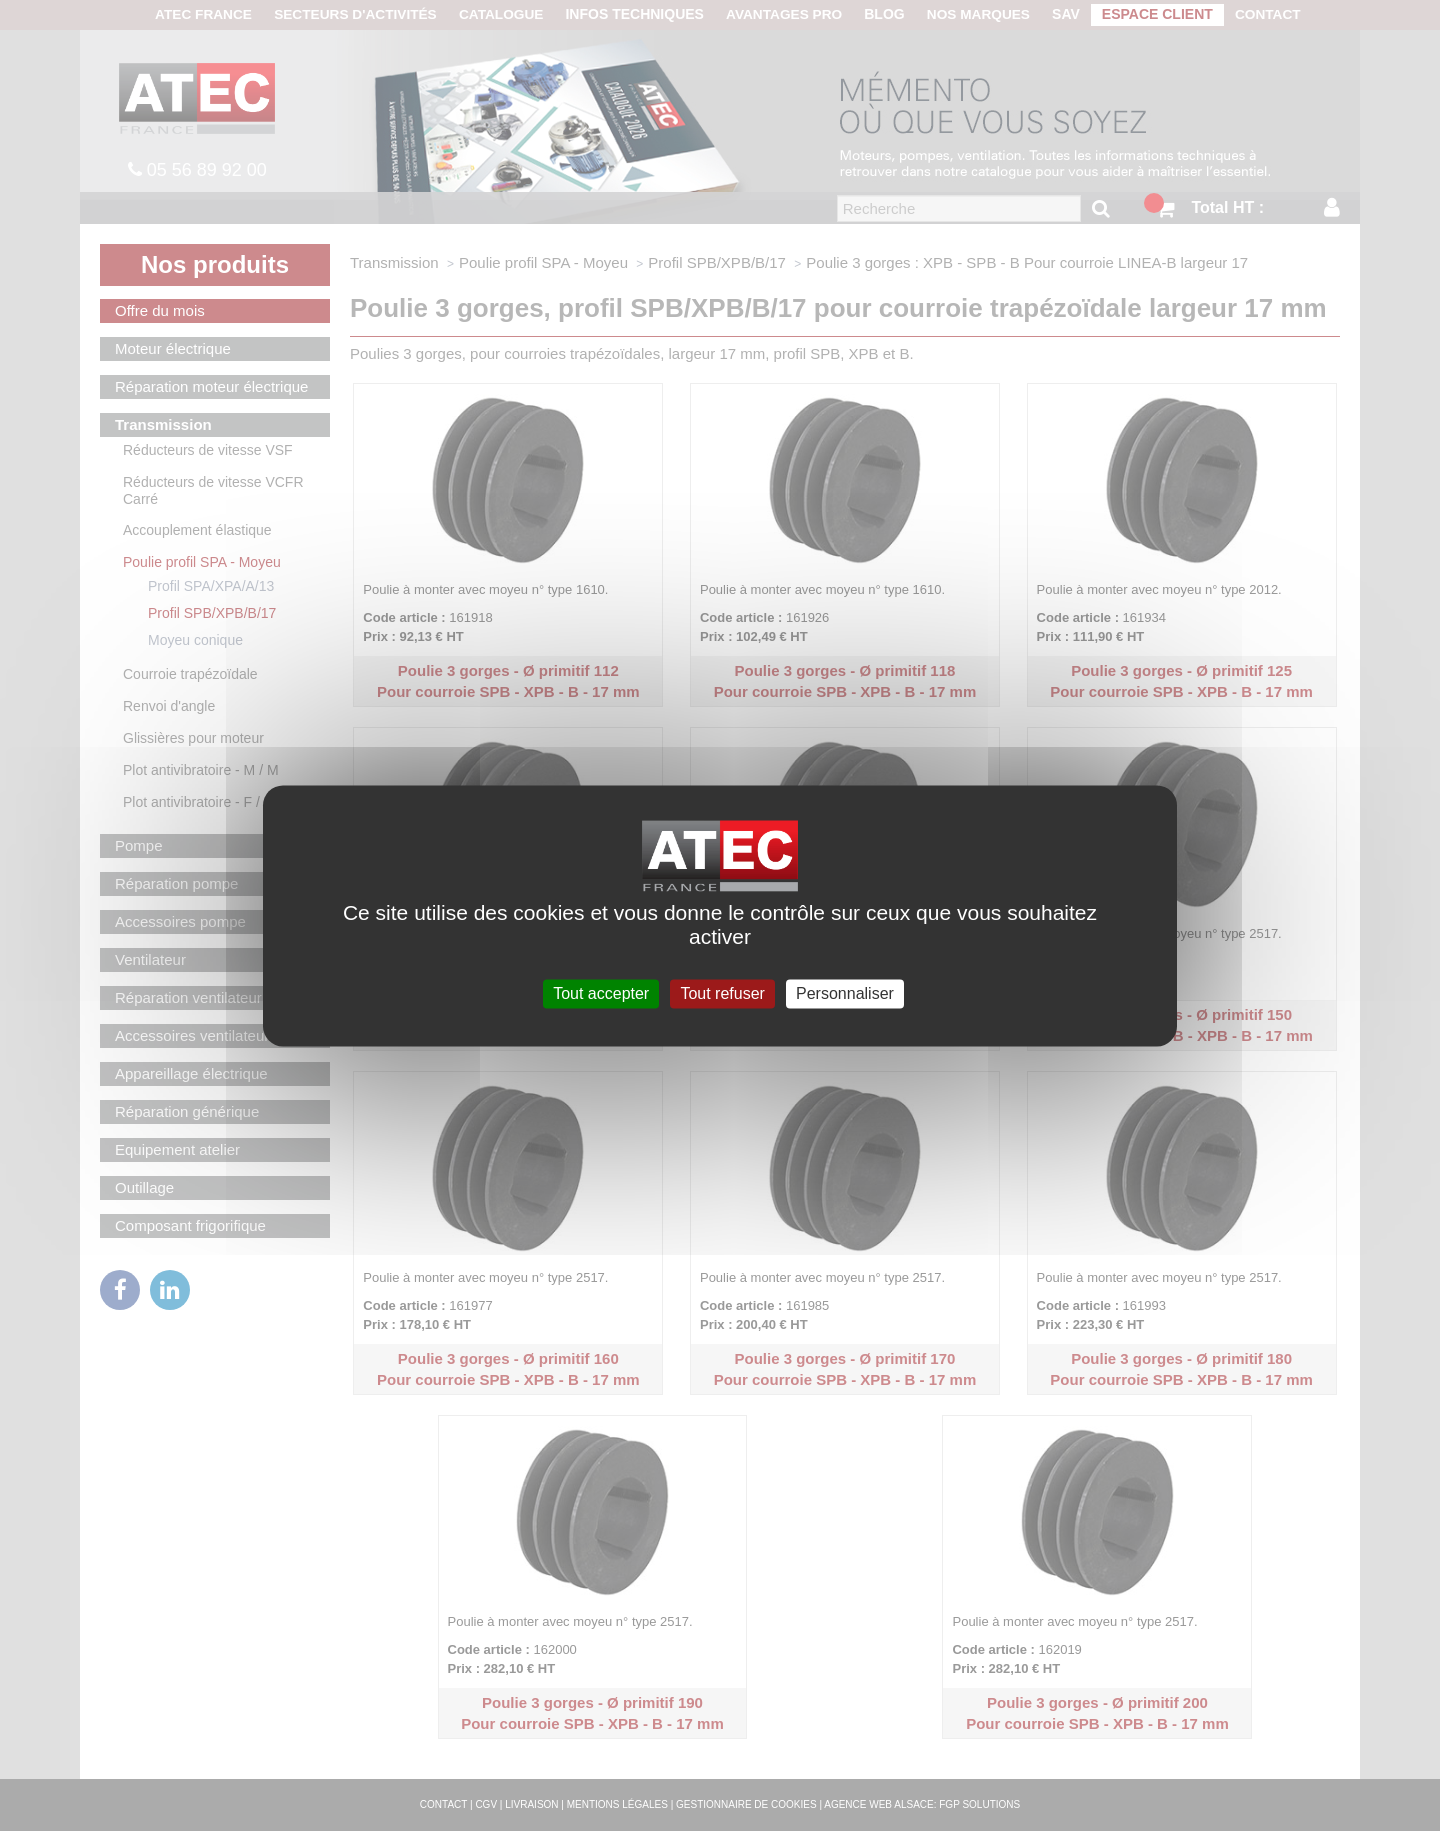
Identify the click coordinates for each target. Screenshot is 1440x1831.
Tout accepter (601, 993)
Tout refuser (722, 993)
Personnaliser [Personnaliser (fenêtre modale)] (845, 993)
